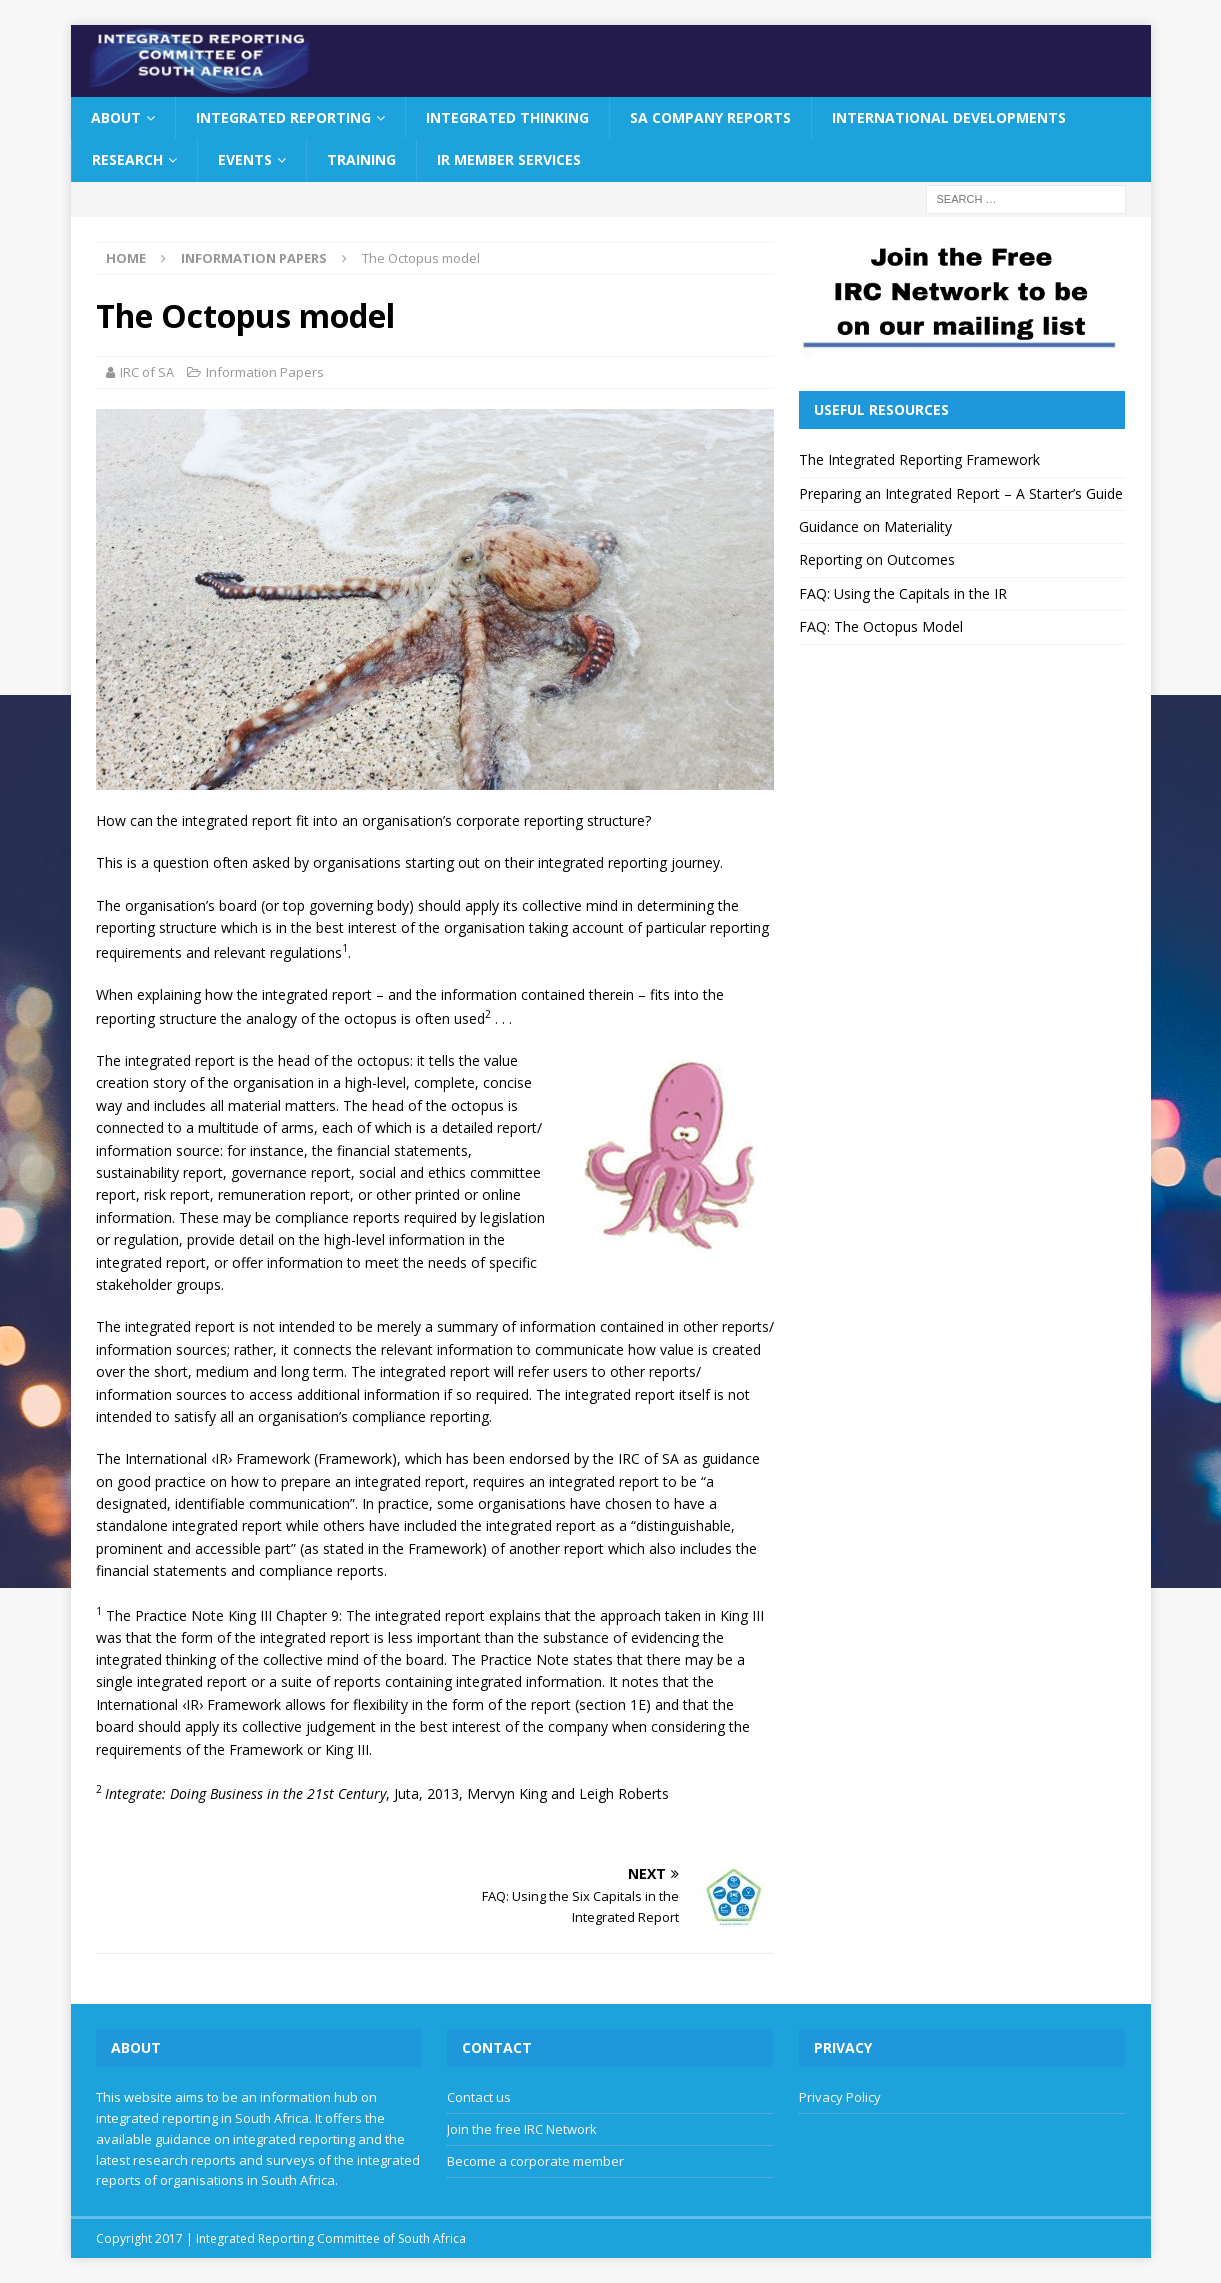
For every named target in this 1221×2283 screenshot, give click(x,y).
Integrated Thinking (507, 117)
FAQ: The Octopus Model (881, 626)
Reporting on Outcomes (877, 559)
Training (361, 159)
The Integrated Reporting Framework (919, 459)
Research (127, 159)
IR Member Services (509, 159)
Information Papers (265, 372)
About (116, 117)
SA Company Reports (710, 117)
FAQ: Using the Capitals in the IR (903, 593)
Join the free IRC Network (522, 2129)
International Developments (949, 117)
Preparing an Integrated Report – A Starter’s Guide (961, 493)
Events (245, 159)
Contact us (479, 2097)
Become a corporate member (535, 2161)
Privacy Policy (840, 2097)
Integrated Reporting (283, 117)
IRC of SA (147, 372)
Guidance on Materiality (875, 526)
